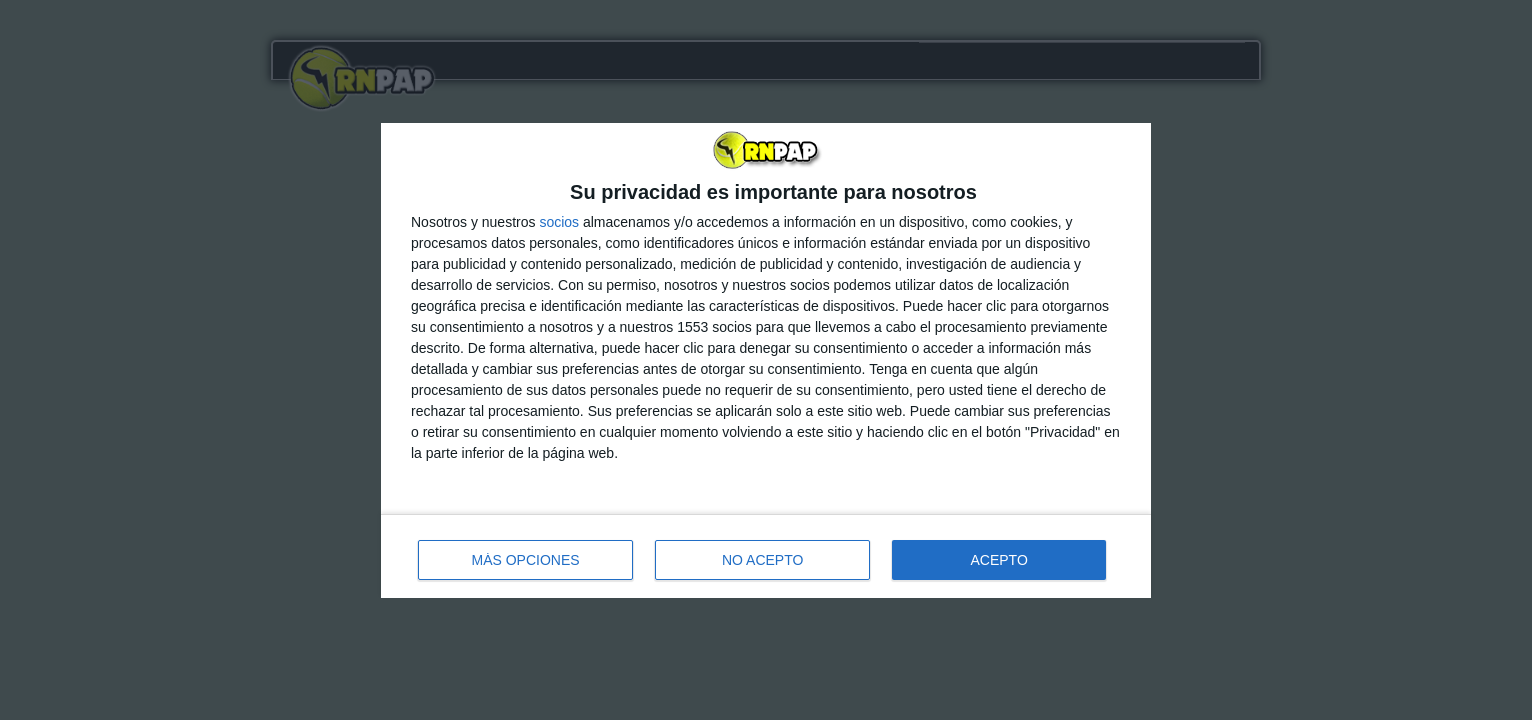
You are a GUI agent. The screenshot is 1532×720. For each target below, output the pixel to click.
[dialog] (766, 360)
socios (559, 222)
